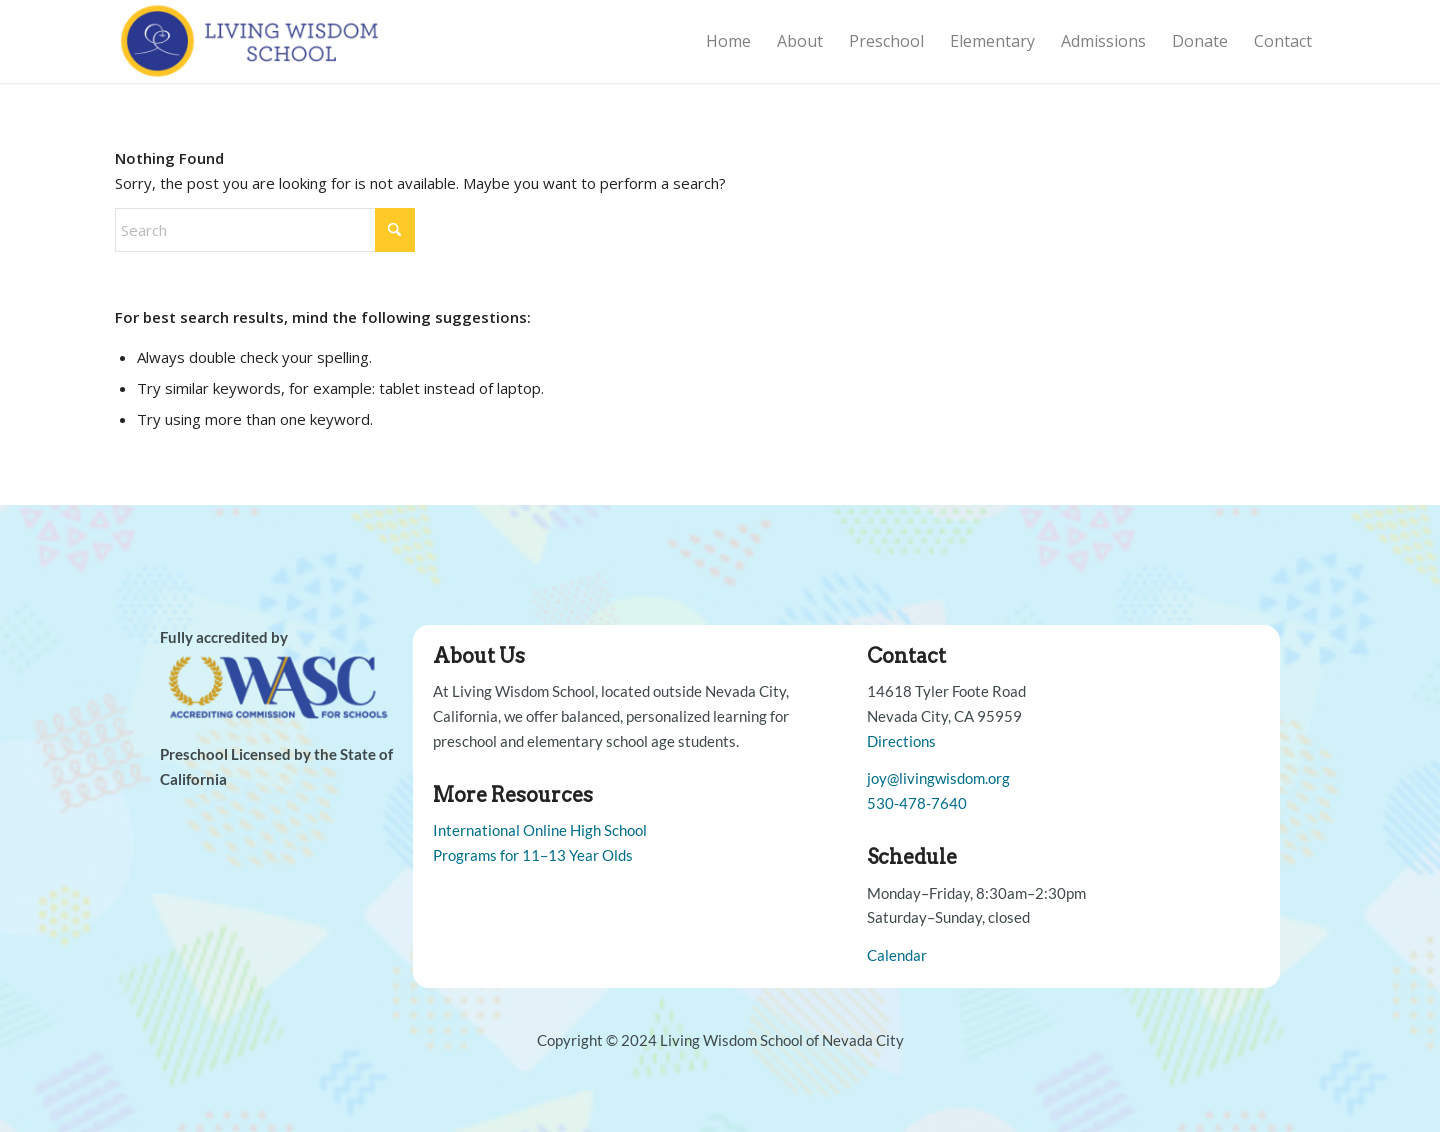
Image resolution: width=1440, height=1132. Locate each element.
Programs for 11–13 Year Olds (533, 855)
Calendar (897, 955)
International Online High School (540, 830)
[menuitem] (728, 41)
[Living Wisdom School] (252, 41)
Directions (901, 741)
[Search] (265, 230)
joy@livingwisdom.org (938, 778)
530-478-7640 (917, 803)
